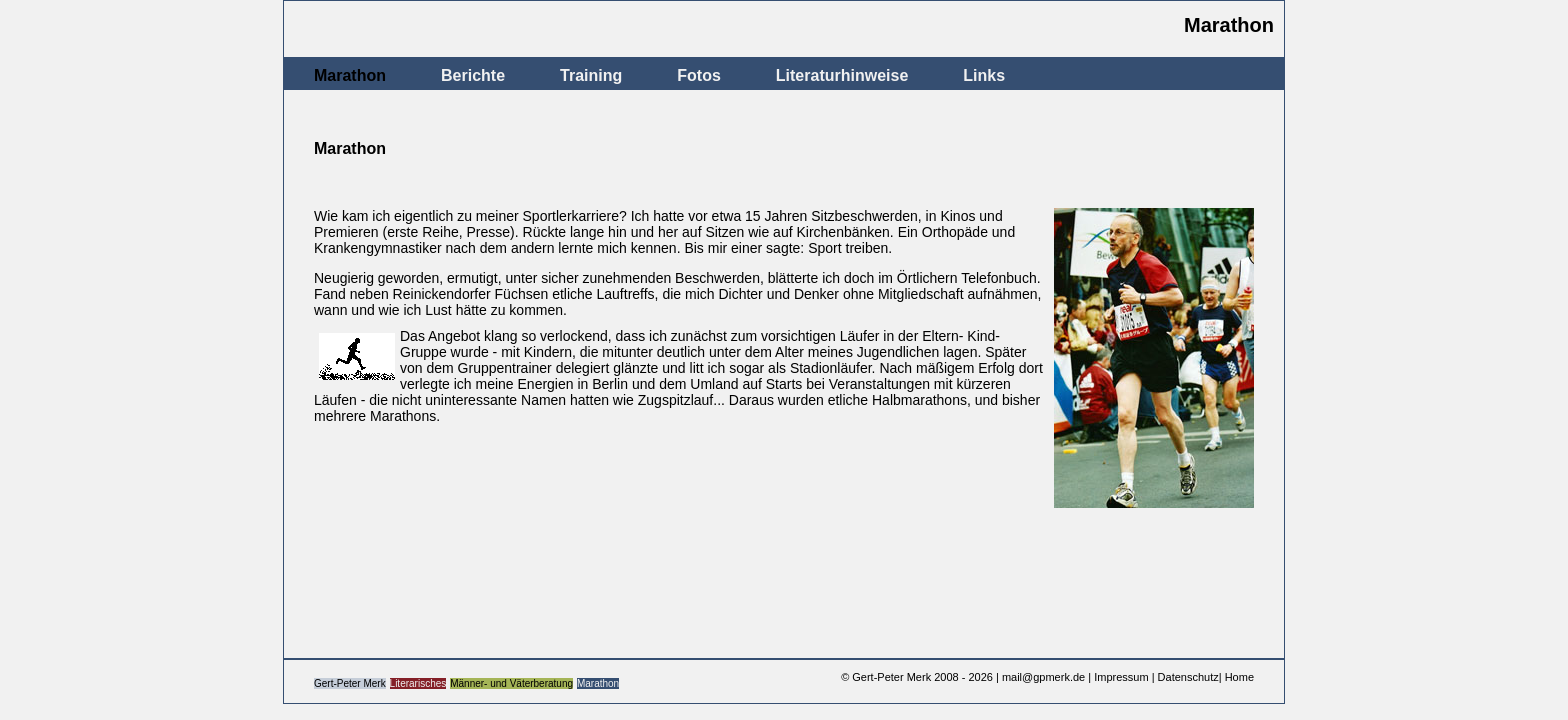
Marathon (350, 75)
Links (984, 75)
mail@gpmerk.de (1043, 677)
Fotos (699, 75)
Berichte (473, 75)
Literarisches (418, 683)
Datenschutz (1188, 677)
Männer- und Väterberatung (511, 683)
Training (591, 75)
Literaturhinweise (842, 75)
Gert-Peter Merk (350, 683)
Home (1239, 677)
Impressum (1121, 677)
